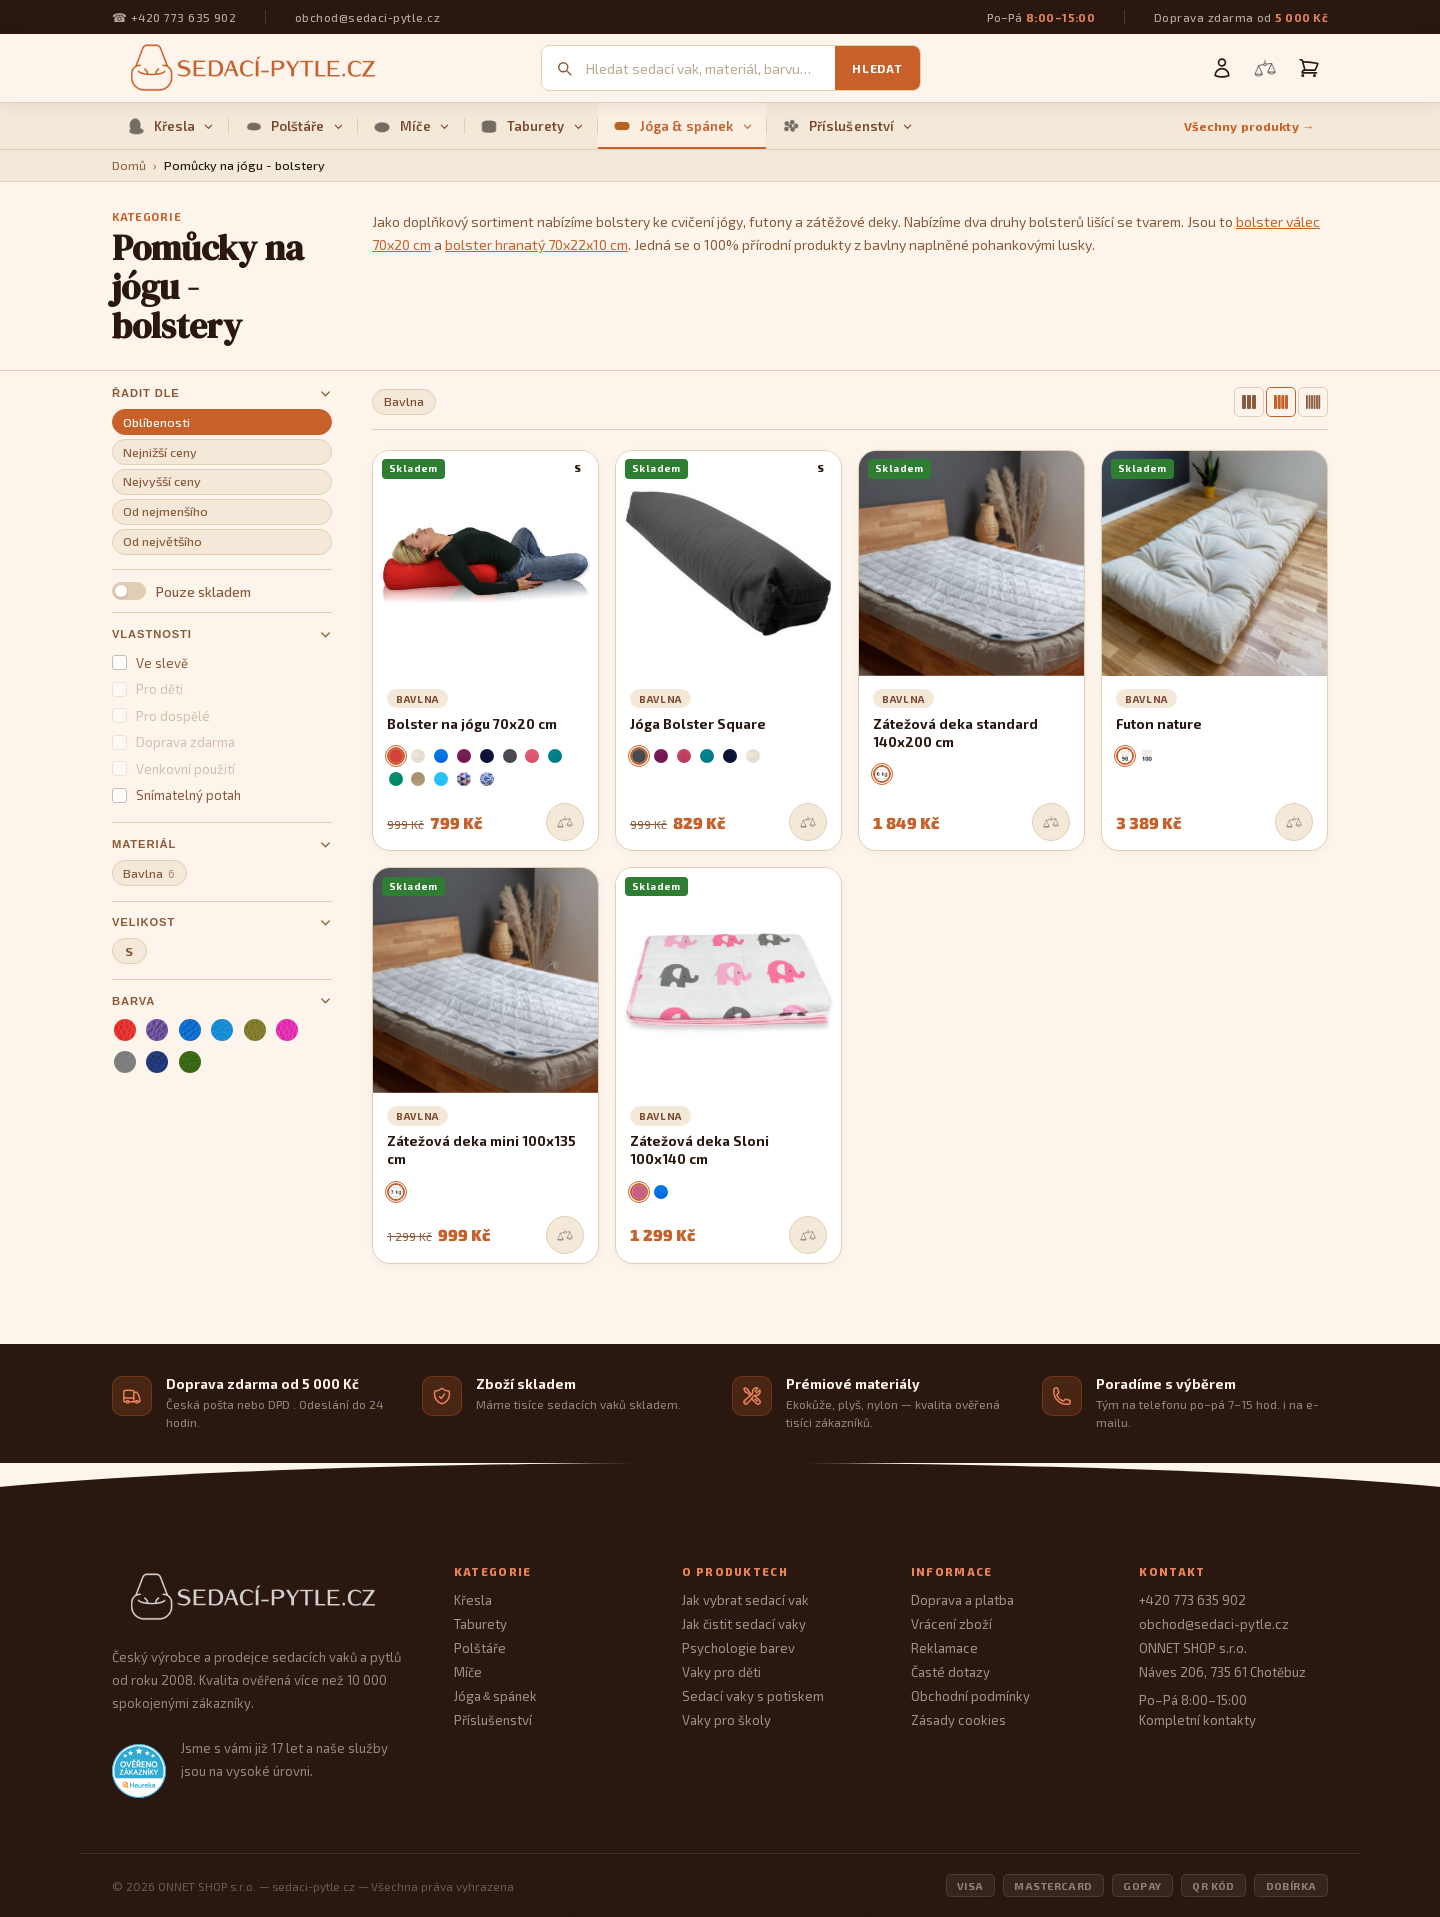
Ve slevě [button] (150, 663)
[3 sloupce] (1249, 402)
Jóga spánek (495, 1696)
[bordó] (684, 756)
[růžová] (287, 1030)
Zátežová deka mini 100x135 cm (481, 1150)
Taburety (531, 126)
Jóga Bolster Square (698, 724)
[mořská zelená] (555, 756)
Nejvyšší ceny (162, 481)
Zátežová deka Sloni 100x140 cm (699, 1150)
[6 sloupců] (1313, 402)
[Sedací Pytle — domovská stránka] (263, 1597)
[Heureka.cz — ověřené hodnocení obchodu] (139, 1771)
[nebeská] (222, 1030)
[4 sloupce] (1281, 402)
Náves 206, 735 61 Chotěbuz (1222, 1672)
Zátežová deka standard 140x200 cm (955, 733)
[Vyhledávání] (710, 68)
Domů (129, 165)
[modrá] (190, 1030)
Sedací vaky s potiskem (753, 1696)
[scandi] (464, 779)
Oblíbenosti (156, 422)
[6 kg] (882, 774)
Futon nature (1159, 724)
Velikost (222, 922)
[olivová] (255, 1030)
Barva (222, 1000)
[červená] (125, 1030)
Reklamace (944, 1648)
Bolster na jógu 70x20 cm (472, 724)
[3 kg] (396, 1192)
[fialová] (157, 1030)
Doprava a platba (962, 1600)
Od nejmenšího (165, 511)
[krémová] (418, 756)
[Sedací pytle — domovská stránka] (250, 68)
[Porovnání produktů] (1265, 68)
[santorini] (487, 779)
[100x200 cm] (1147, 756)
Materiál (222, 844)
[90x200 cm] (1125, 756)
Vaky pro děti (721, 1672)
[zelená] (190, 1062)
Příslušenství (847, 126)
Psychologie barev (738, 1648)
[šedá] (125, 1062)
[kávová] (418, 779)
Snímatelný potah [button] (176, 795)
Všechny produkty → (1249, 126)
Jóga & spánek (682, 126)
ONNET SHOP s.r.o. (1193, 1648)
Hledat (877, 68)
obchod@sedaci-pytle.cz (367, 17)
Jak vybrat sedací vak (745, 1600)
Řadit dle (222, 393)
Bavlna (149, 873)
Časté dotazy (950, 1672)
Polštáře (293, 126)
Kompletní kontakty (1197, 1720)
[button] (222, 591)
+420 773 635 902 (183, 17)
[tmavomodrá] (157, 1062)
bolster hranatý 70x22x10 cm (536, 244)
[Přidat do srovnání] (565, 822)
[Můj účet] (1222, 68)
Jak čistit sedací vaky (744, 1624)
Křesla (170, 126)
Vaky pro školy (726, 1720)
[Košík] (1309, 68)
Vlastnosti (222, 634)
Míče (411, 126)
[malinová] (532, 756)
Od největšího (162, 541)
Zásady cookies (958, 1720)
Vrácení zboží (951, 1624)
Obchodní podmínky (970, 1696)
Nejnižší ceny (160, 452)
